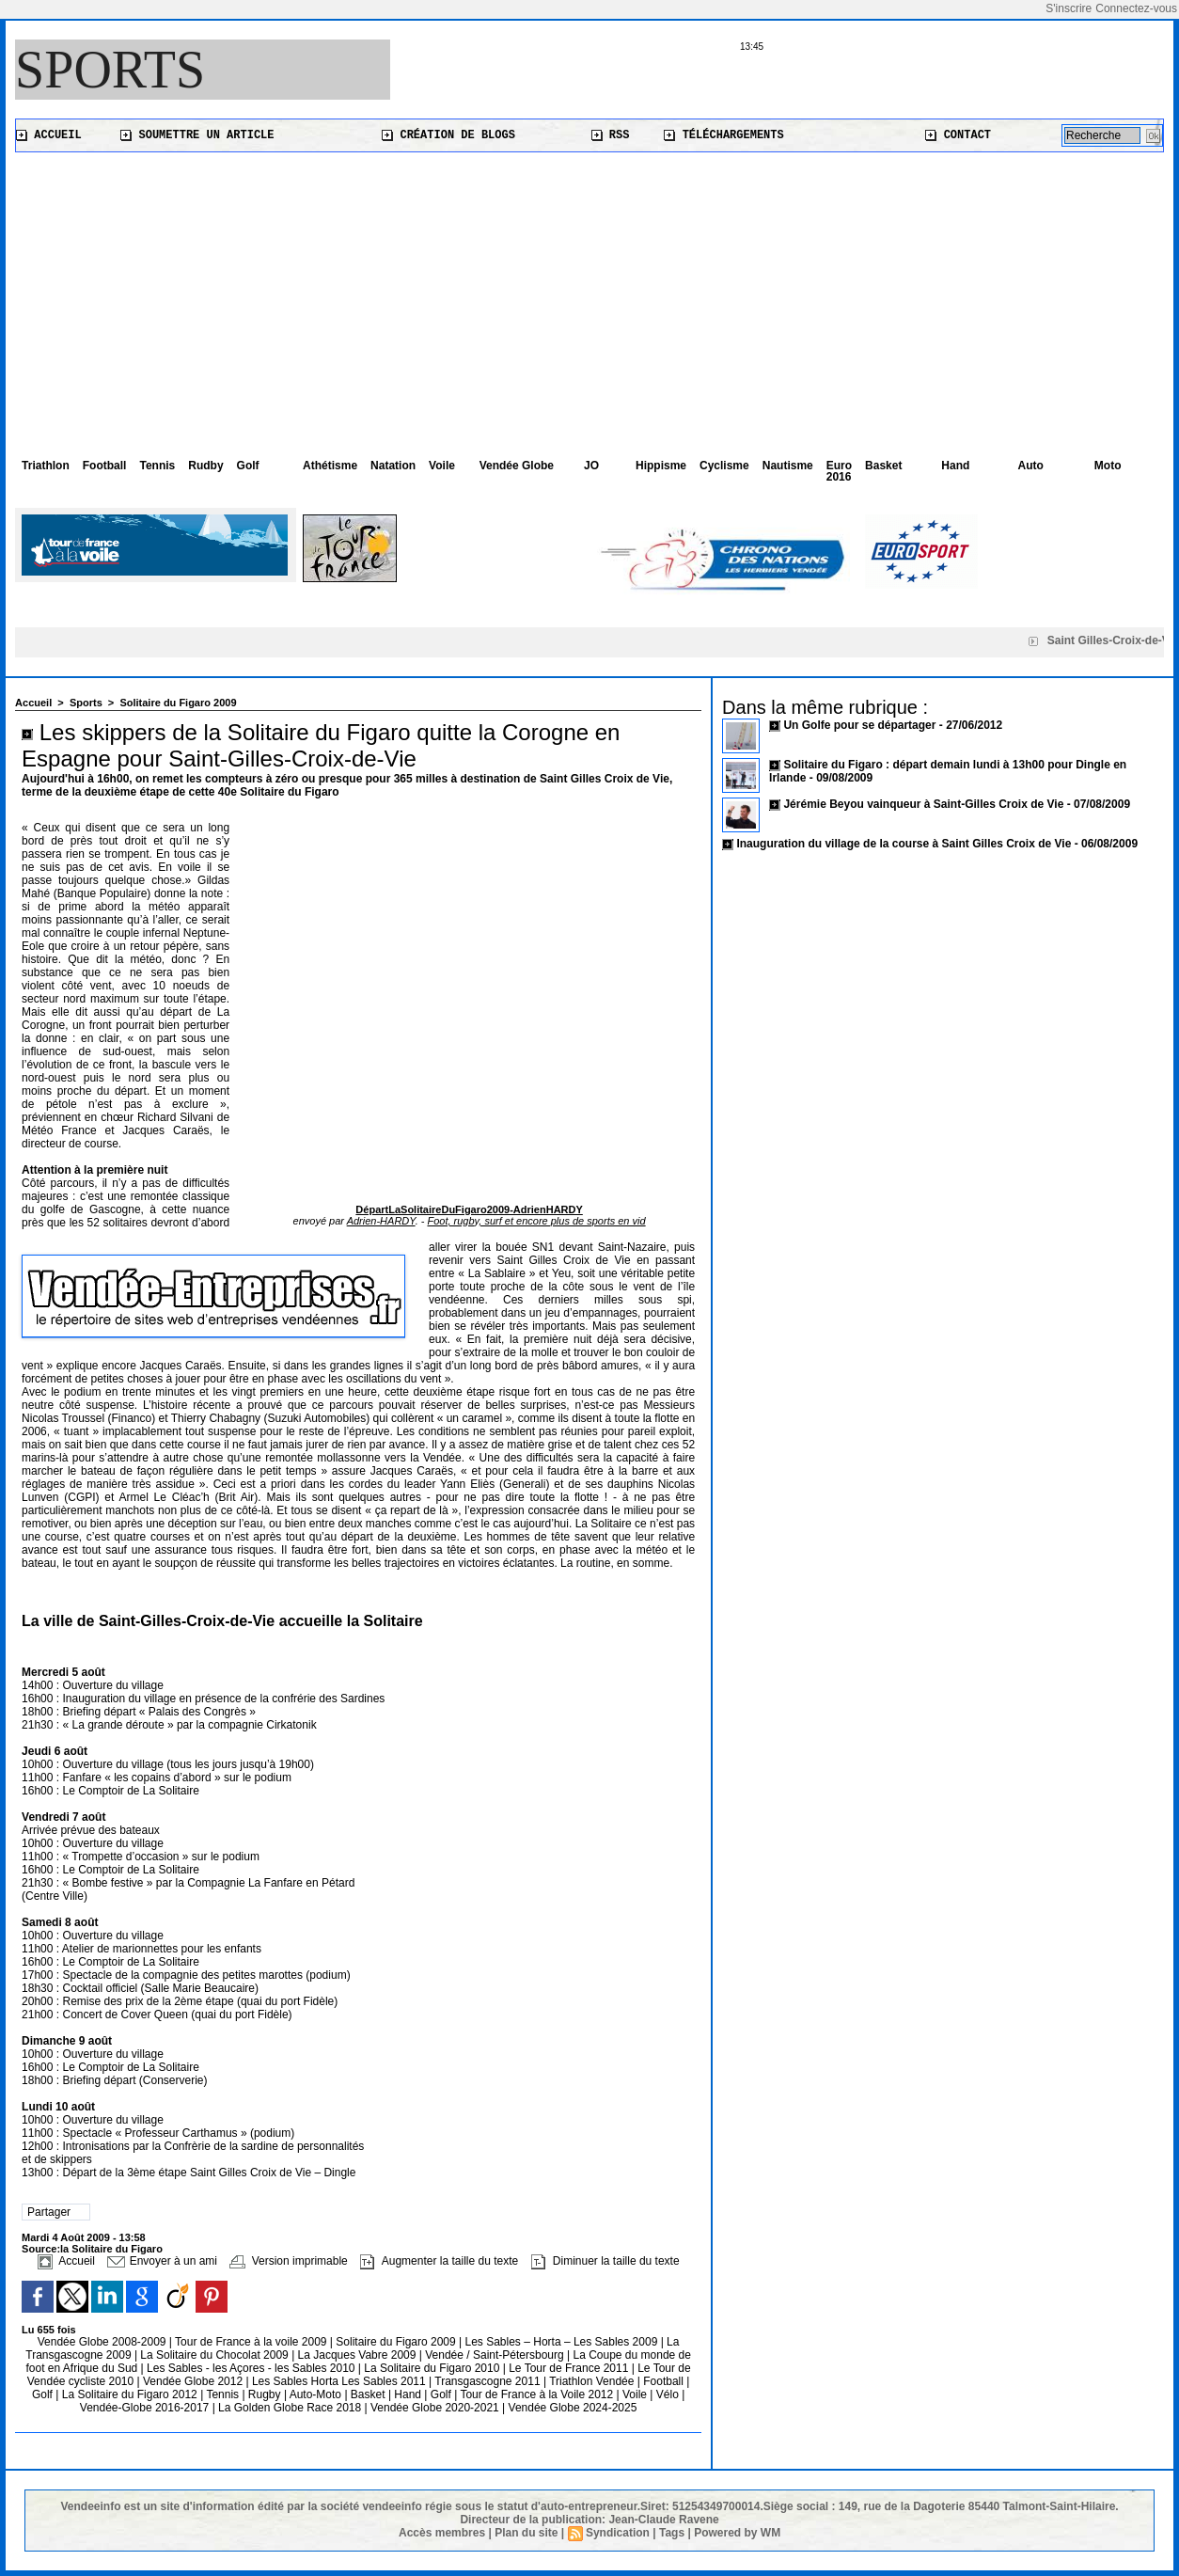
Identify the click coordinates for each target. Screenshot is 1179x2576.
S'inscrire (1068, 8)
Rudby (205, 465)
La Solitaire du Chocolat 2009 (215, 2355)
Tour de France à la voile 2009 (252, 2341)
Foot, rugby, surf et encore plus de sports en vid (536, 1220)
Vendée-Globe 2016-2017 (144, 2407)
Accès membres (442, 2532)
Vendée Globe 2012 (194, 2381)
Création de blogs (448, 135)
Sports (110, 69)
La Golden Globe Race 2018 (291, 2407)
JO (591, 465)
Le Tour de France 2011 (568, 2368)
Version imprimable (288, 2261)
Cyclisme (724, 465)
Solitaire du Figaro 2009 (177, 702)
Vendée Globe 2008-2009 (103, 2341)
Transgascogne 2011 (488, 2381)
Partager (49, 2212)
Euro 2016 (839, 471)
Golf (248, 465)
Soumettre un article (197, 135)
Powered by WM (737, 2532)
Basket (883, 465)
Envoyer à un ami (162, 2261)
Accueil (49, 135)
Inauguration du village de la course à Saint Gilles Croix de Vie (903, 843)
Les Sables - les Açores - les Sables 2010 (252, 2368)
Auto (1031, 465)
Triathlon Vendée (593, 2381)
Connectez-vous (1136, 8)
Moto (1108, 465)
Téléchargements (723, 135)
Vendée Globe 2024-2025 (573, 2407)
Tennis (157, 465)
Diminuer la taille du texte (605, 2261)
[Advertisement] (589, 293)
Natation (393, 465)
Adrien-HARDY (381, 1220)
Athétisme (330, 465)
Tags (671, 2532)
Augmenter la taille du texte (439, 2261)
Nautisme (787, 465)
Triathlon (46, 465)
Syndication (618, 2532)
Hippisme (661, 465)
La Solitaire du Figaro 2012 (131, 2394)
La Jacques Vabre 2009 (358, 2355)
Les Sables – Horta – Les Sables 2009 (563, 2341)
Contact (958, 135)
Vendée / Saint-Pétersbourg (496, 2355)
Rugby (266, 2394)
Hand (955, 465)
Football (105, 465)
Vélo (667, 2394)
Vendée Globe (516, 465)
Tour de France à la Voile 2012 (538, 2394)
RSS (610, 135)
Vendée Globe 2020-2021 (436, 2407)
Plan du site (526, 2532)
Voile (442, 465)
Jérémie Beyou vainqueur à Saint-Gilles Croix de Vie (923, 804)
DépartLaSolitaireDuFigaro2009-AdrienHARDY (468, 1209)
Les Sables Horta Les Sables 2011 (339, 2381)
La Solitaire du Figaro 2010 (433, 2368)
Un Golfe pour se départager (860, 725)
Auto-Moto (317, 2394)
